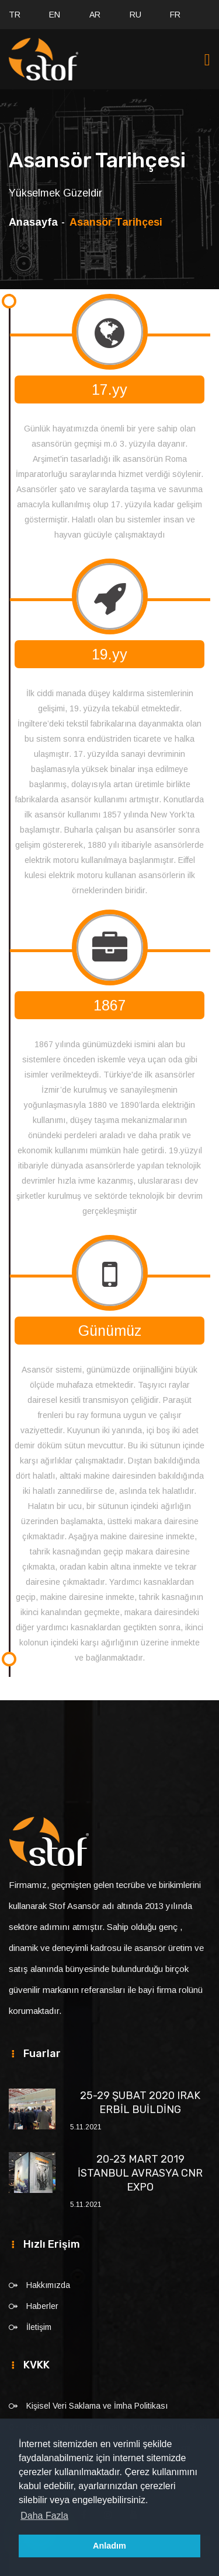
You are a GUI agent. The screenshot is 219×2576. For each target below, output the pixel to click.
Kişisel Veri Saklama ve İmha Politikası (97, 2405)
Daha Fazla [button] (44, 2516)
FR (175, 14)
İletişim (38, 2327)
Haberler (42, 2306)
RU (135, 14)
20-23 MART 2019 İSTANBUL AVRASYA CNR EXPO (140, 2173)
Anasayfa (33, 222)
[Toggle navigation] (207, 59)
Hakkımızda (48, 2285)
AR (94, 14)
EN (54, 14)
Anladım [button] (109, 2545)
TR (14, 14)
